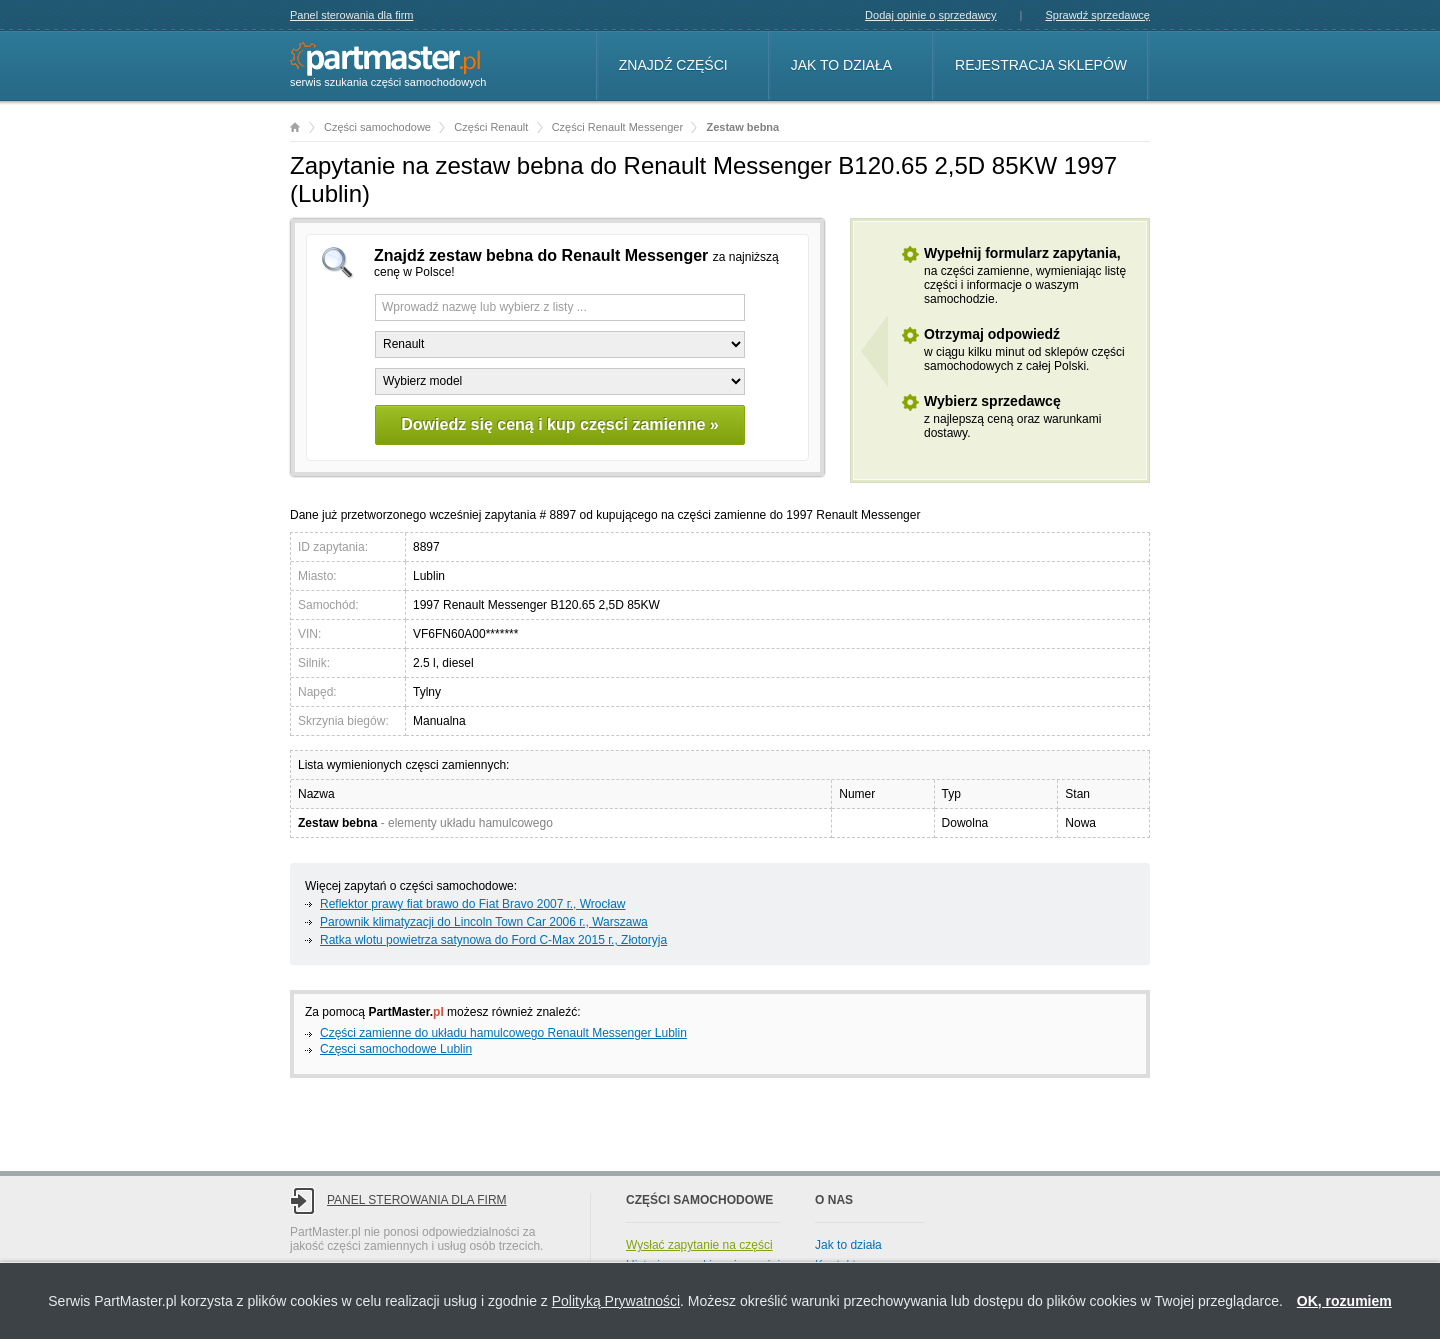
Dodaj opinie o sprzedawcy (930, 15)
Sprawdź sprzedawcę (1097, 15)
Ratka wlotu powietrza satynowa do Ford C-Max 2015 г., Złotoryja (493, 940)
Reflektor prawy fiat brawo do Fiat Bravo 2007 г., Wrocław (472, 904)
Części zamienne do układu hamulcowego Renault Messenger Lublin (503, 1033)
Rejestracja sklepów (1041, 65)
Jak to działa (841, 65)
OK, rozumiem (1344, 1301)
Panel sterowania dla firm (352, 15)
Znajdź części (673, 65)
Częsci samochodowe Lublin (396, 1049)
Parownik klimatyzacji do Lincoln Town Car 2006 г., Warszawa (484, 922)
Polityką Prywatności (616, 1301)
